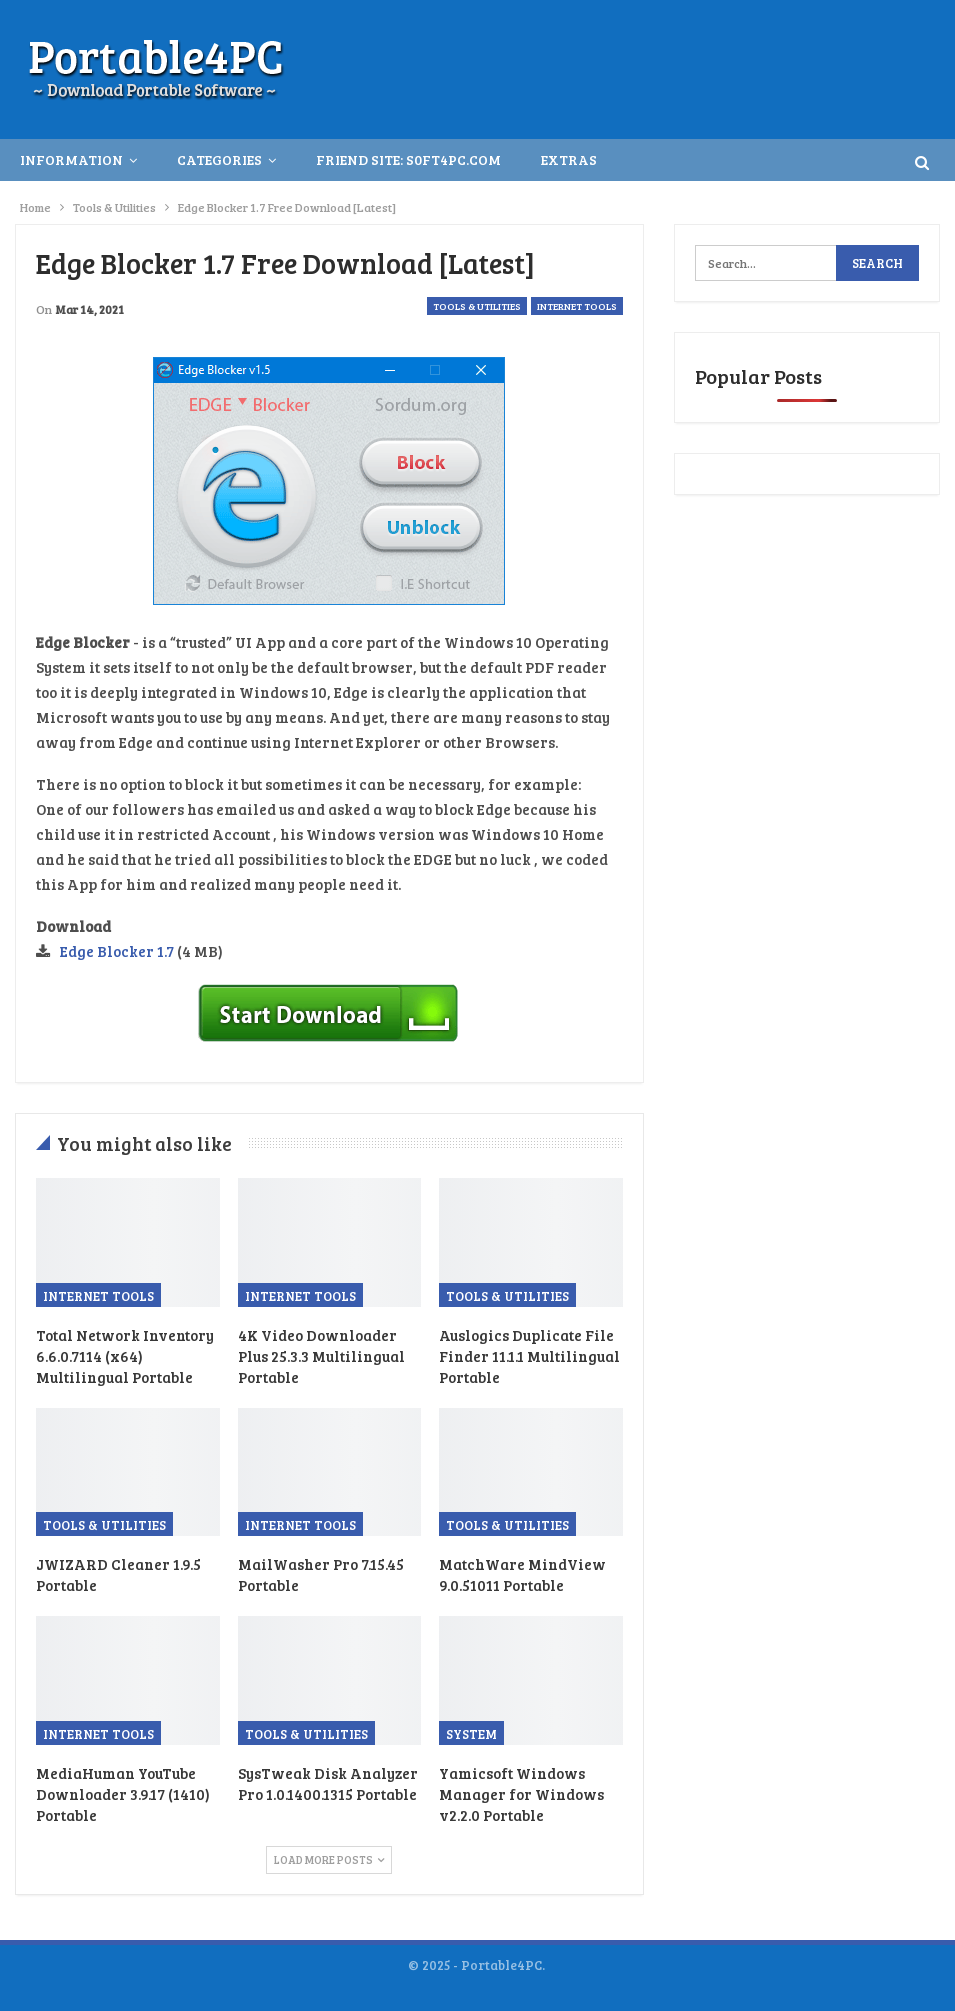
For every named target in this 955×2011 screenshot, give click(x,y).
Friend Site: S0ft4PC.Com (408, 159)
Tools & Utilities (477, 306)
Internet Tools (577, 306)
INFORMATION (71, 159)
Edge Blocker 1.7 (117, 951)
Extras (569, 159)
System (471, 1734)
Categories (219, 159)
